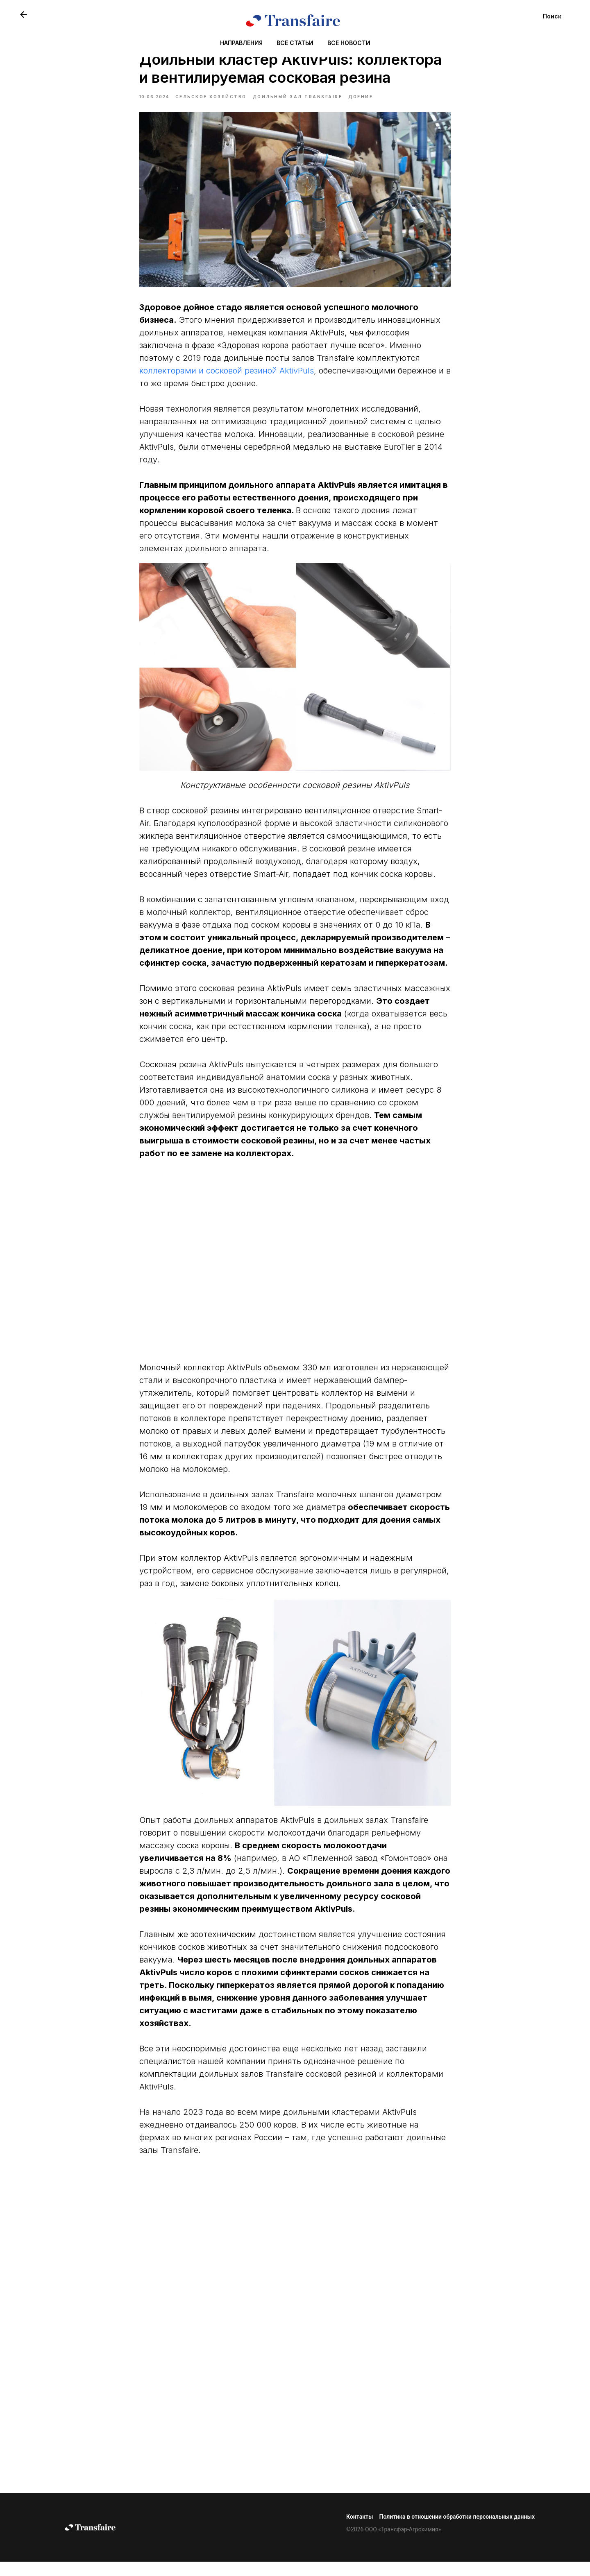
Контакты (359, 2531)
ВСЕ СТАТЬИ (295, 42)
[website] (23, 14)
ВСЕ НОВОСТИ (348, 42)
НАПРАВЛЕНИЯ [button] (241, 42)
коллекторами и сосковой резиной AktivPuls (226, 378)
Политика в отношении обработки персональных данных (457, 2531)
